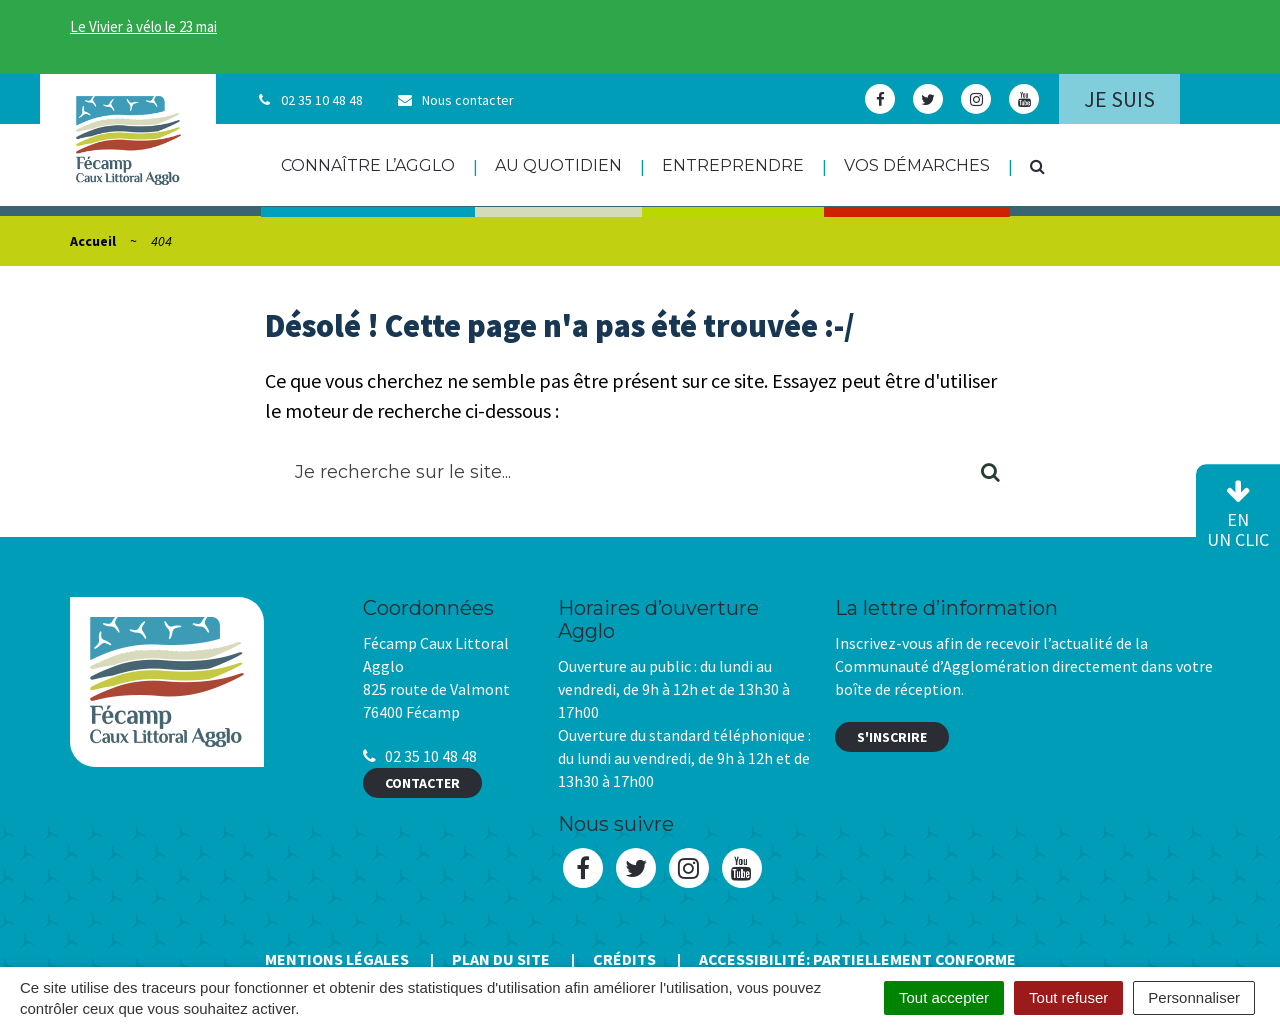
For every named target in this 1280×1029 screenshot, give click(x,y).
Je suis (1119, 99)
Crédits (624, 959)
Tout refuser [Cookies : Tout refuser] (1068, 997)
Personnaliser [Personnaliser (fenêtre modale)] (1194, 997)
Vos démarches (917, 165)
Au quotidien (558, 165)
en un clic (1238, 515)
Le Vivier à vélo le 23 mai (143, 26)
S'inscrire (892, 737)
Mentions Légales (337, 959)
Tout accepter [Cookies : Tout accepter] (944, 997)
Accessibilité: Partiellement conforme (857, 959)
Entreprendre (733, 165)
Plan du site (501, 959)
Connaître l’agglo (368, 165)
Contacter (422, 783)
